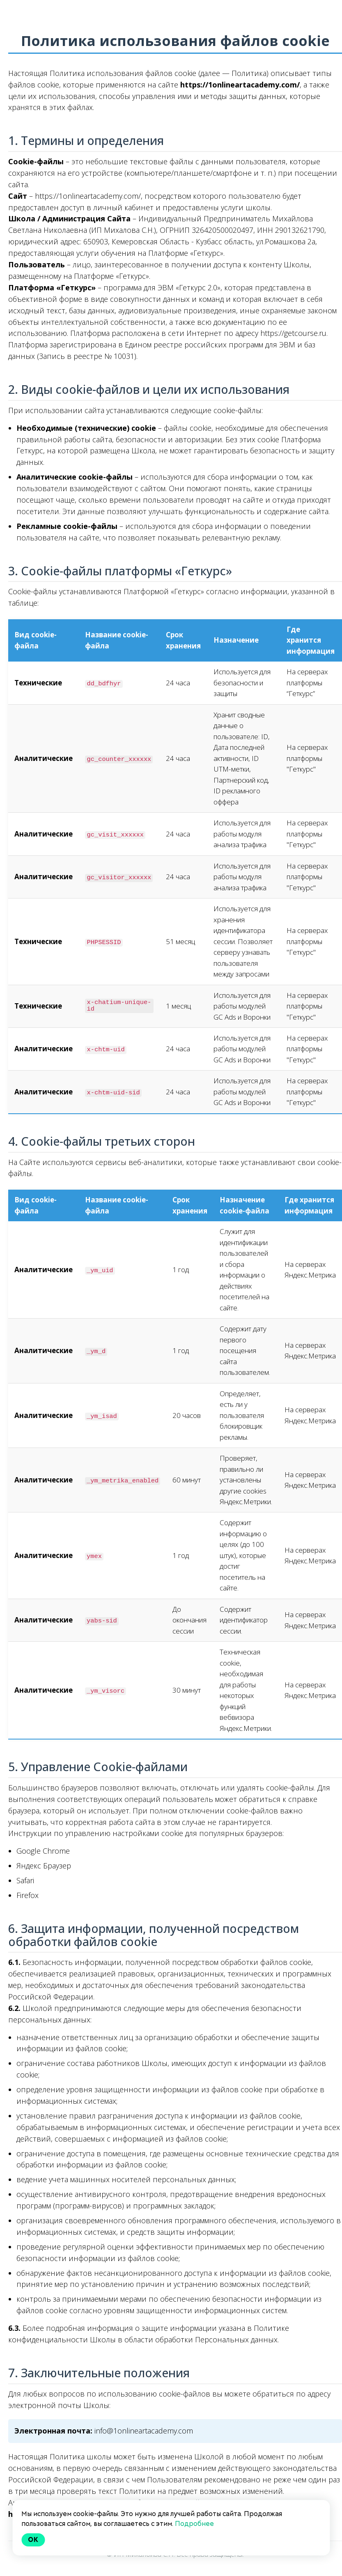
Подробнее (194, 2523)
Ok (33, 2539)
